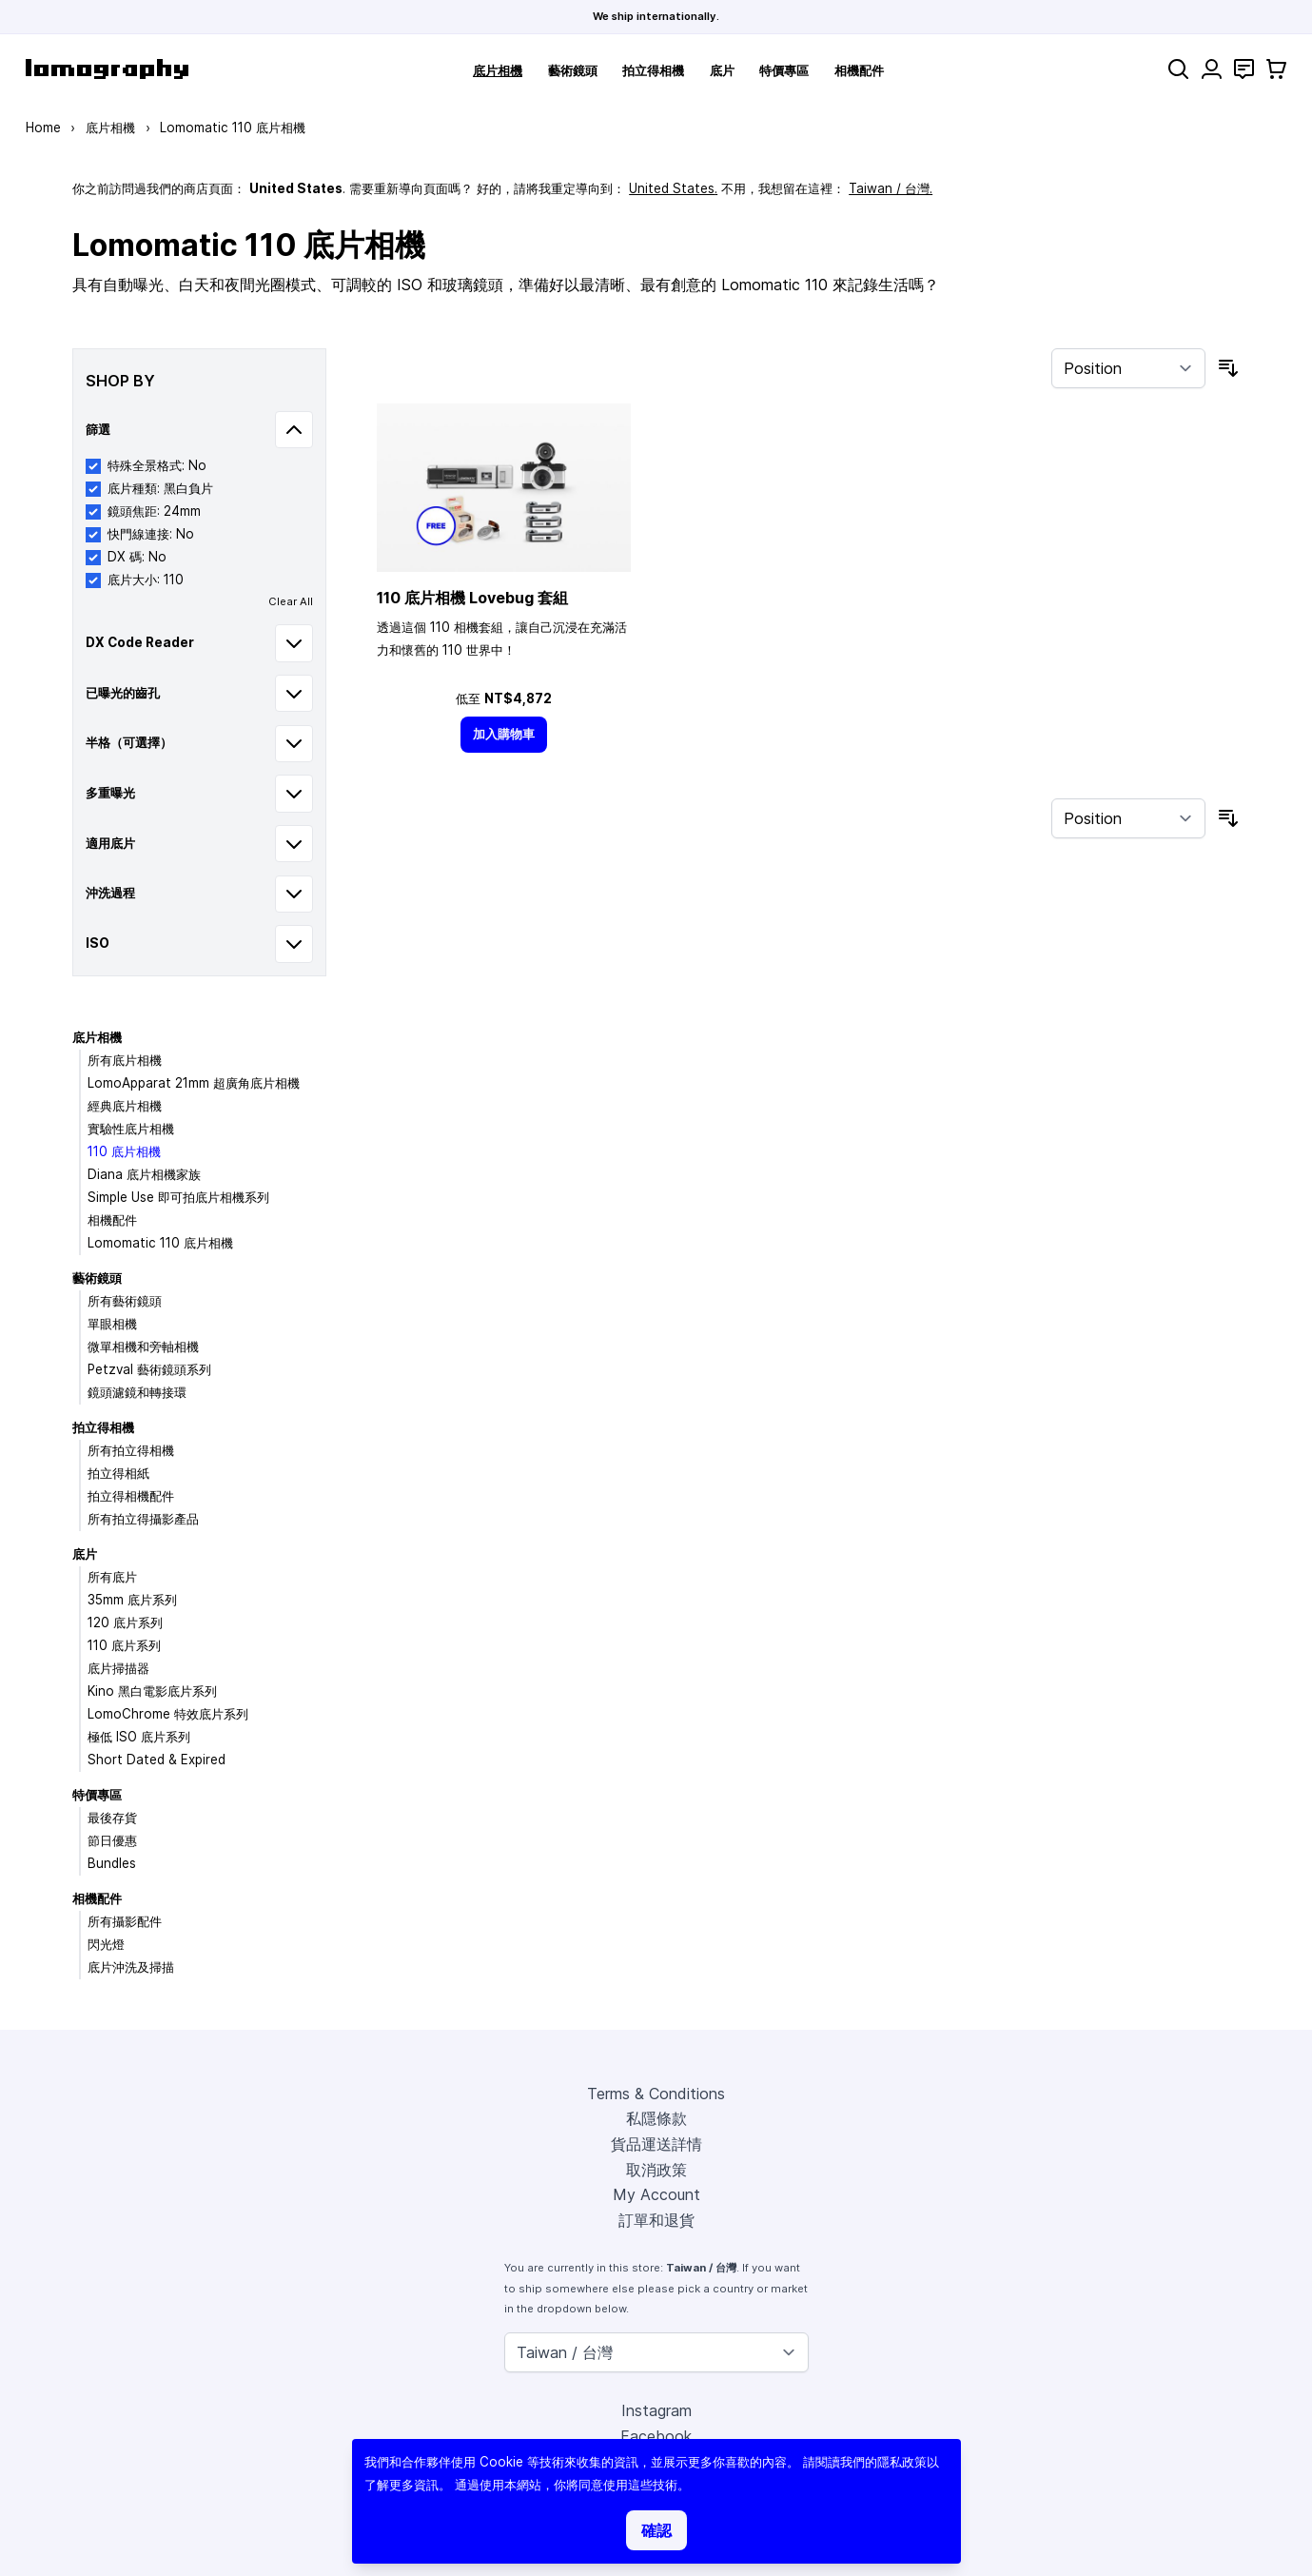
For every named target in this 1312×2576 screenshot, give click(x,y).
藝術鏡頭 (572, 70)
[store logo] (107, 69)
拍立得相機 (653, 70)
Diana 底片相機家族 (144, 1174)
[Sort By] (1128, 368)
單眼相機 (112, 1323)
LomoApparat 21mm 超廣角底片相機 (194, 1083)
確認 (656, 2530)
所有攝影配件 (125, 1921)
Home (43, 127)
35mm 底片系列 (132, 1599)
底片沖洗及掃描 (131, 1967)
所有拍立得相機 (131, 1450)
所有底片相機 (125, 1060)
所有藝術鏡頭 (125, 1300)
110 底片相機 (124, 1151)
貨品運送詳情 (656, 2143)
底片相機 (497, 70)
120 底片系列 (125, 1622)
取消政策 (656, 2169)
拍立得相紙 (118, 1473)
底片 (722, 70)
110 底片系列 (124, 1645)
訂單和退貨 (656, 2220)
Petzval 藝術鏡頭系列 (149, 1369)
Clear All (290, 601)
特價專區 (784, 70)
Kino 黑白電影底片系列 (152, 1691)
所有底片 (112, 1576)
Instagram (656, 2410)
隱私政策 (902, 2461)
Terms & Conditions (656, 2093)
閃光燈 (106, 1944)
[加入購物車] (504, 734)
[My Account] (1212, 69)
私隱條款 (656, 2118)
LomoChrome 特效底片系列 (168, 1713)
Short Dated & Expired (156, 1759)
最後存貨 (112, 1817)
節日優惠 (112, 1840)
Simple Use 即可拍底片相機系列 (178, 1197)
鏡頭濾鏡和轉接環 (137, 1392)
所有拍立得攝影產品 (143, 1518)
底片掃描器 (118, 1668)
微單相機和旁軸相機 (143, 1346)
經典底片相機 (125, 1105)
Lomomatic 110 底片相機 (160, 1242)
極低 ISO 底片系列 (139, 1736)
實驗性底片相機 (131, 1128)
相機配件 (859, 70)
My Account (656, 2194)
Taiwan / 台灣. (890, 188)
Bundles (112, 1863)
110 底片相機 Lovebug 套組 (472, 597)
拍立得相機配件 (131, 1496)
